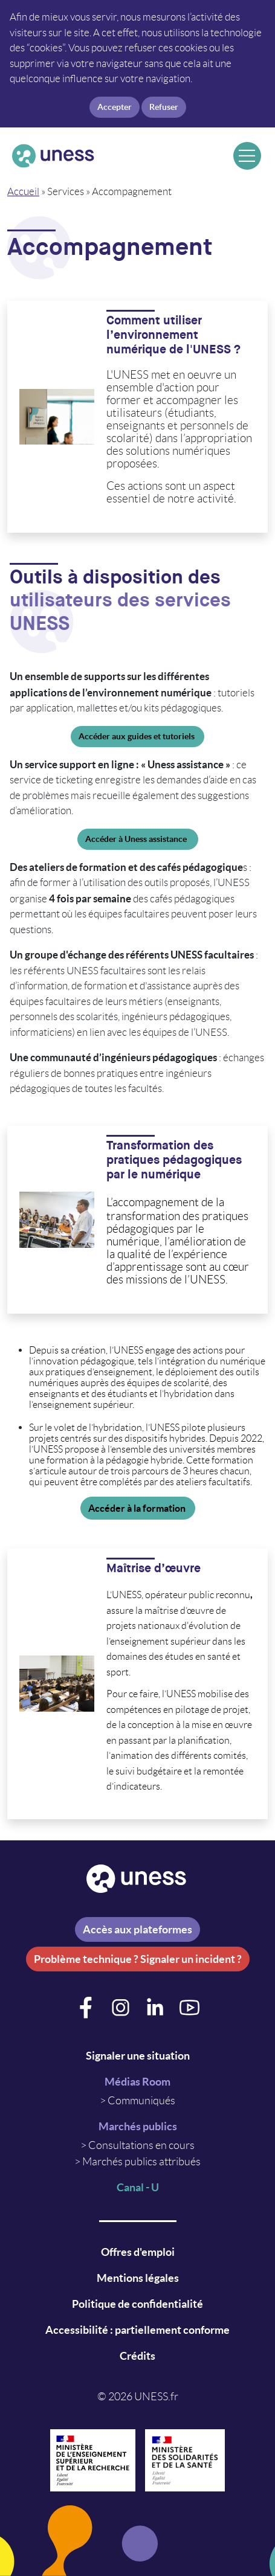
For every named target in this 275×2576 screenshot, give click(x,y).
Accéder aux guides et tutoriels (137, 736)
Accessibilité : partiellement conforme (137, 2330)
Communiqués (141, 2101)
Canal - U (138, 2187)
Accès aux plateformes (137, 1929)
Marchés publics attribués (141, 2162)
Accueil (23, 191)
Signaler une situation (138, 2055)
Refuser (163, 107)
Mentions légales (138, 2278)
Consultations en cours (141, 2145)
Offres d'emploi (138, 2252)
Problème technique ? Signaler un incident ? (138, 1959)
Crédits (137, 2356)
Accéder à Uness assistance (137, 839)
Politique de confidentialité (137, 2304)
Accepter (114, 107)
